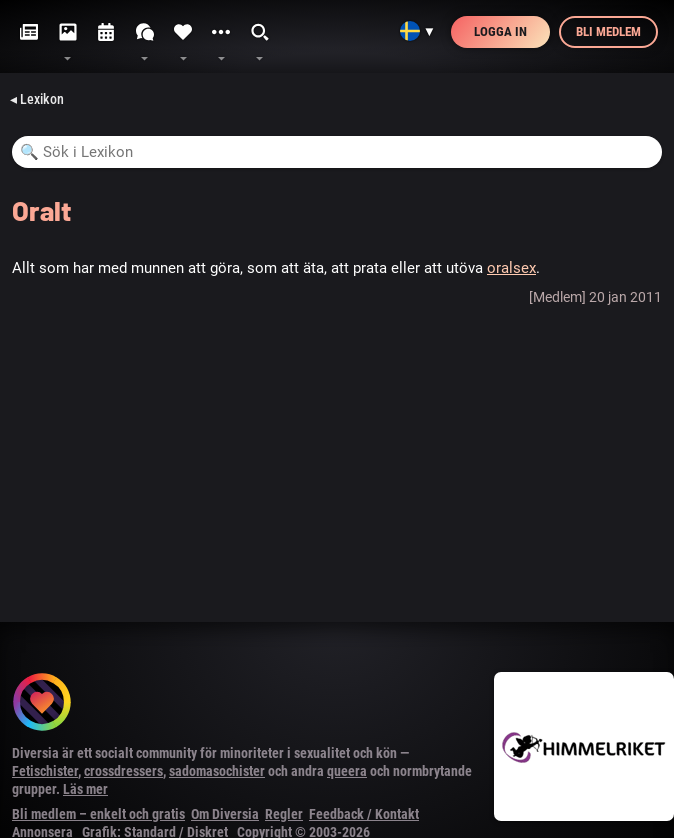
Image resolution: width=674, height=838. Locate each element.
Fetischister (45, 771)
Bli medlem (608, 31)
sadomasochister (217, 771)
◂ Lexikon (37, 99)
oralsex (511, 268)
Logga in (500, 31)
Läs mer (85, 789)
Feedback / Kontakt (364, 814)
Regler (284, 814)
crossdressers (123, 771)
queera (347, 771)
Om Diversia (225, 814)
